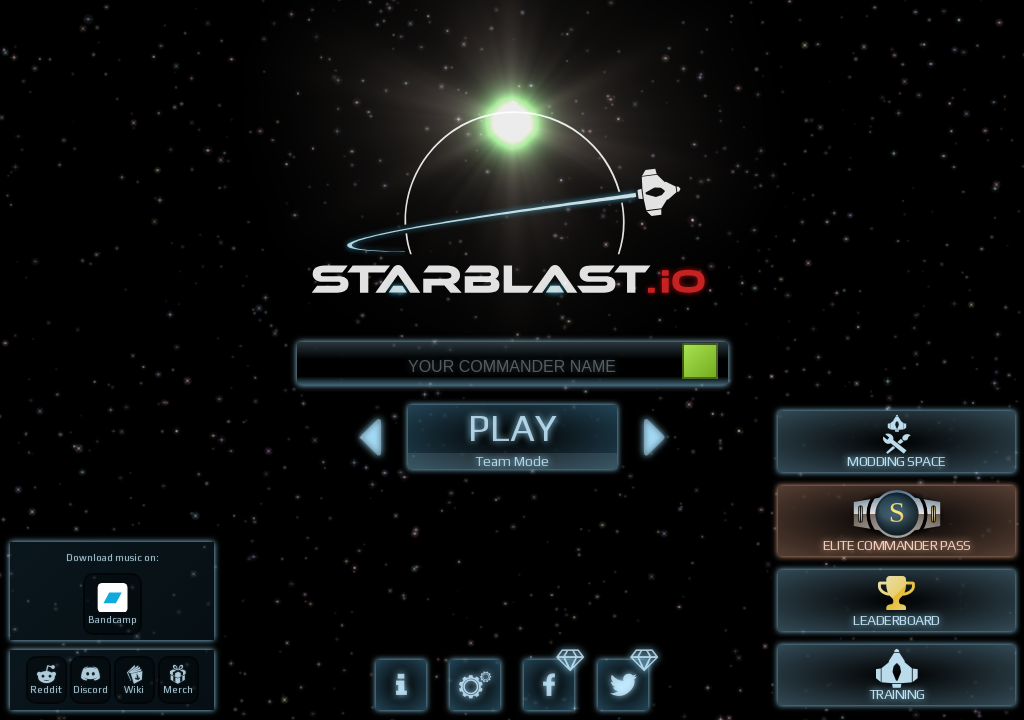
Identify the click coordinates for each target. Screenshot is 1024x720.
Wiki (134, 680)
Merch (178, 680)
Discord (90, 680)
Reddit (46, 680)
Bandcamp (112, 604)
